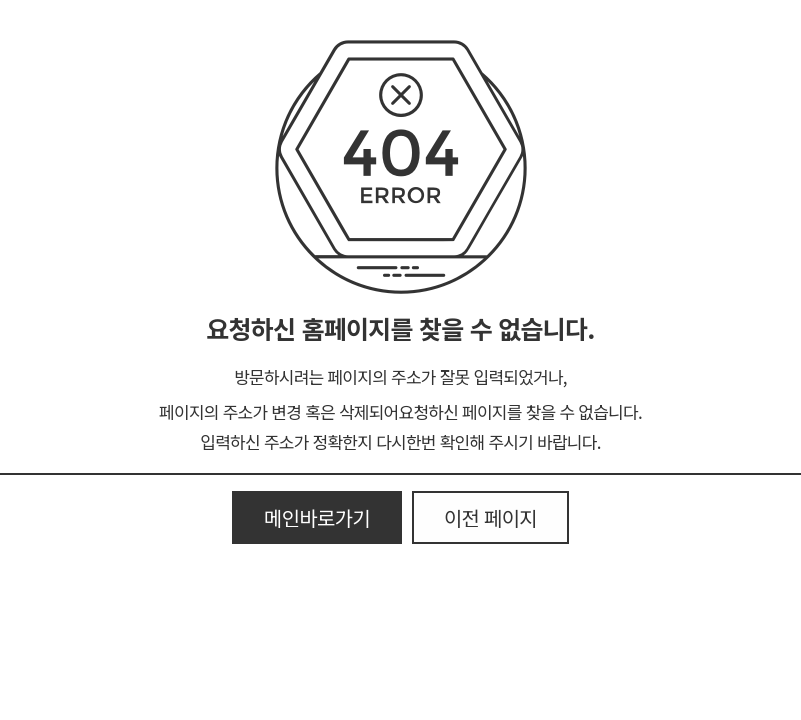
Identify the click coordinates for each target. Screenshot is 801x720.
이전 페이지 (490, 517)
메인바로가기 (317, 517)
